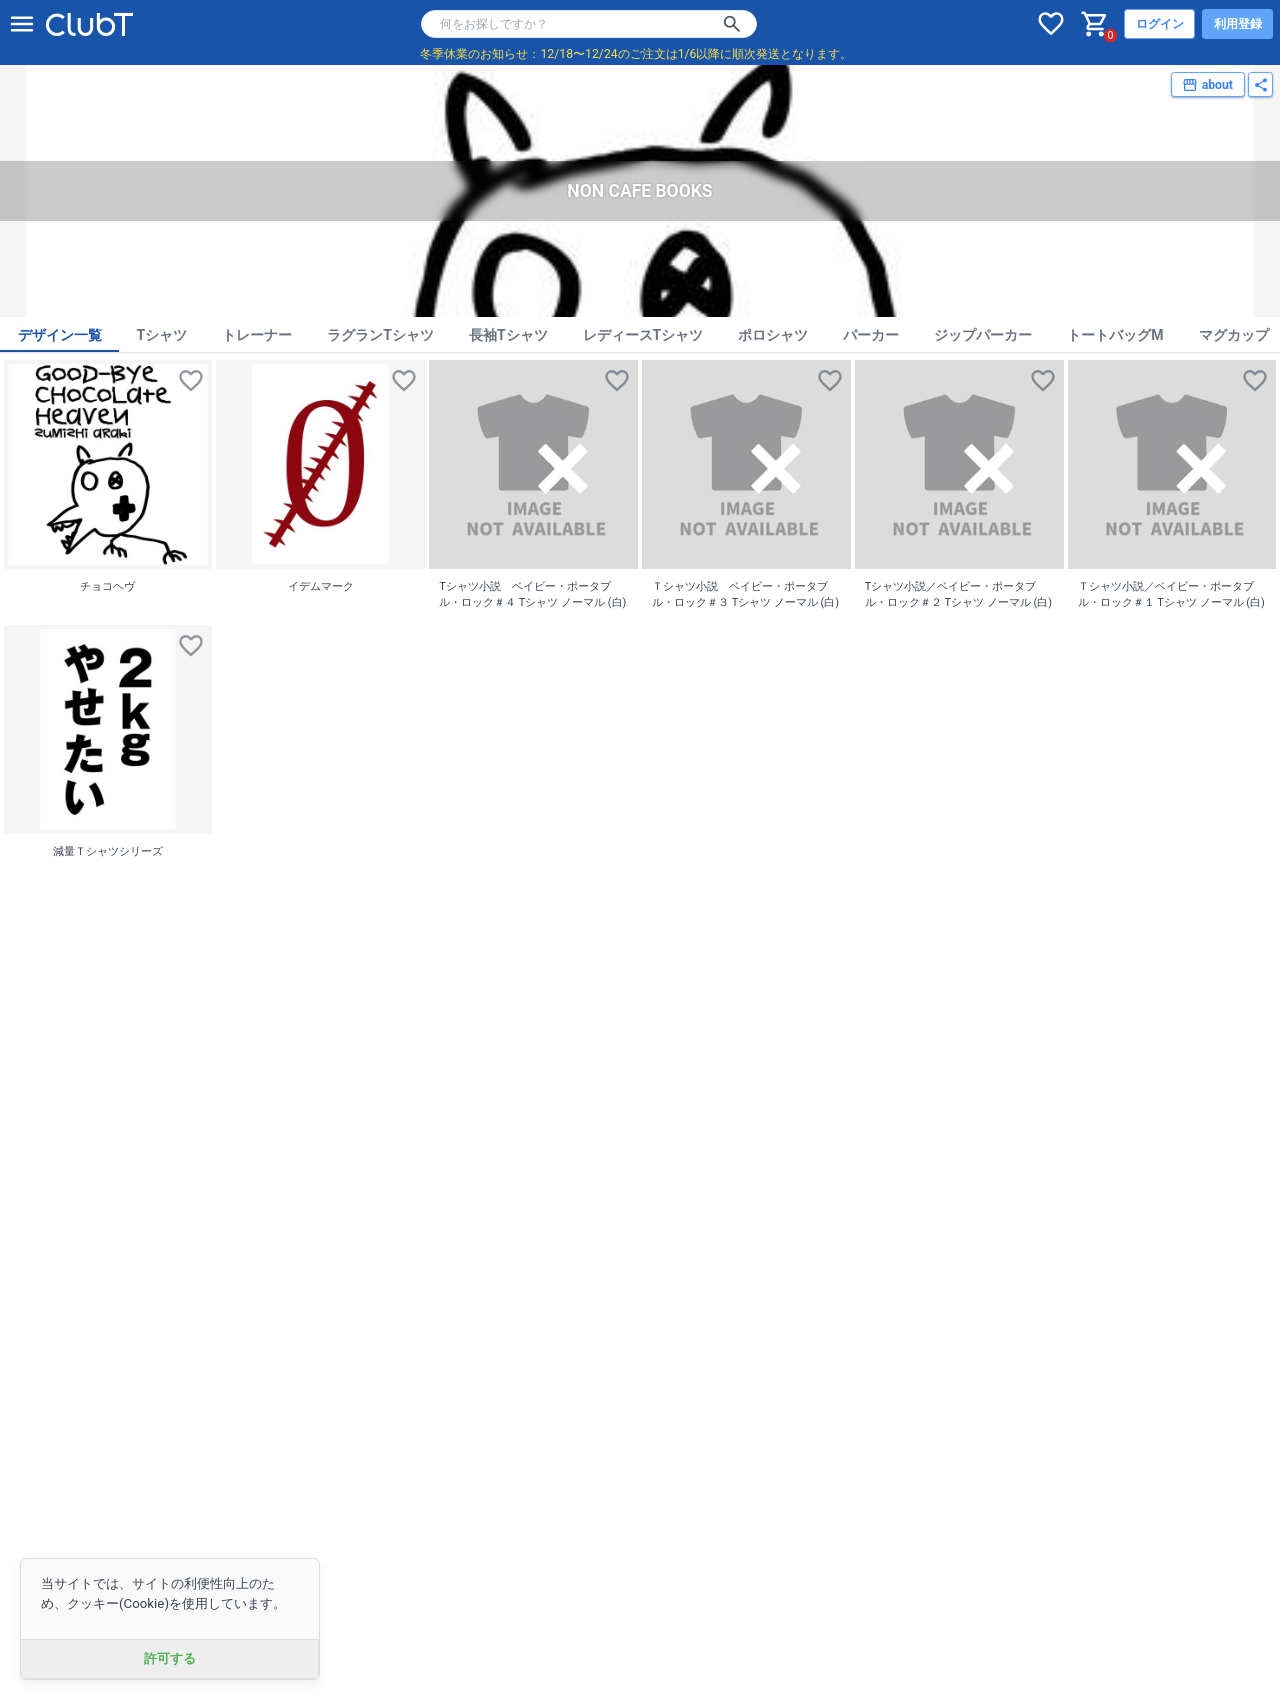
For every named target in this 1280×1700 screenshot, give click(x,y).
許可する (170, 1658)
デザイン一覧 (60, 335)
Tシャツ (162, 335)
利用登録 (1238, 24)
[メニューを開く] (22, 24)
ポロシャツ (773, 335)
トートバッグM (1115, 335)
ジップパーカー (983, 335)
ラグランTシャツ (380, 335)
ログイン (1160, 24)
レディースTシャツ (643, 335)
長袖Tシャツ (508, 335)
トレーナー (257, 335)
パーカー (871, 335)
